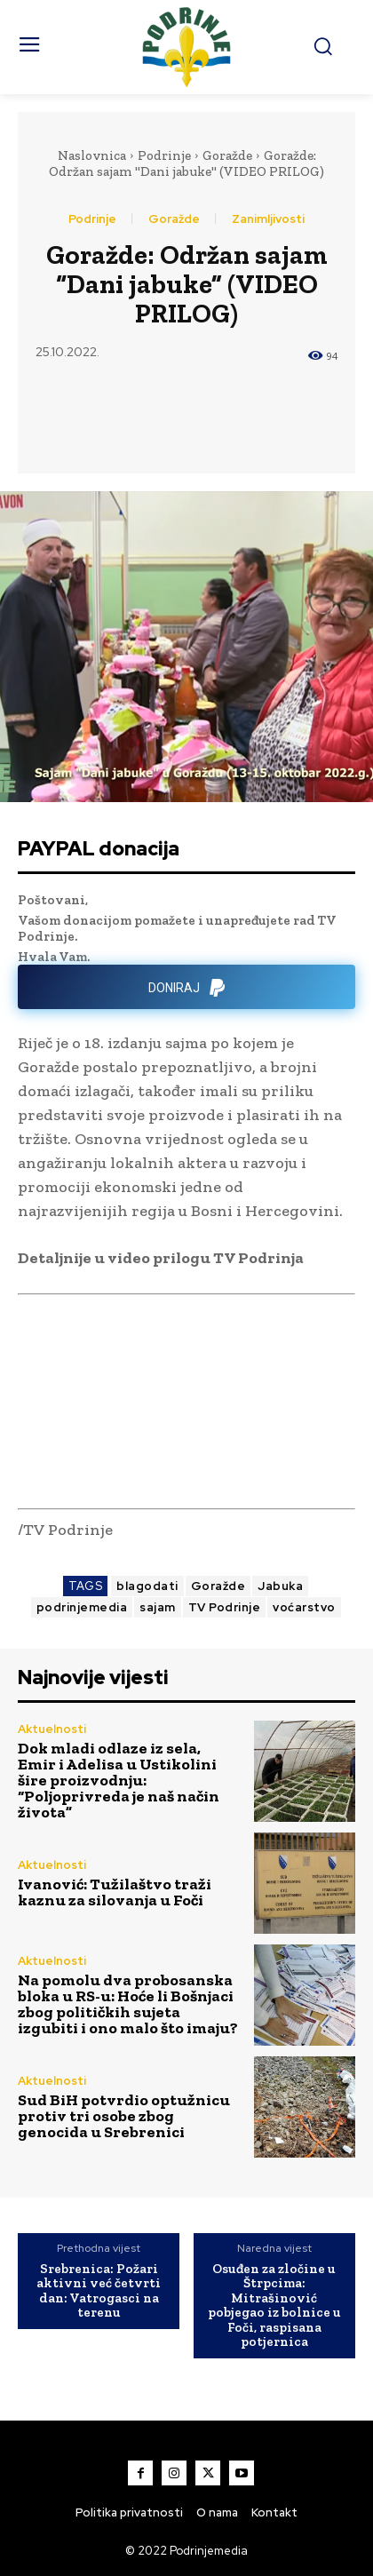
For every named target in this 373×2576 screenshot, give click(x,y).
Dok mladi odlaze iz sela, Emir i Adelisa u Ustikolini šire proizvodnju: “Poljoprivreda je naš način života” (118, 1780)
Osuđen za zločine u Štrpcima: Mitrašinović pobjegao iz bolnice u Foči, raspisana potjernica (274, 2305)
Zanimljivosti (268, 219)
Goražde (227, 155)
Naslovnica (92, 155)
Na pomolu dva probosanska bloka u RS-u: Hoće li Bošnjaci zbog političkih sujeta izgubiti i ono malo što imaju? (128, 2004)
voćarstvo (304, 1607)
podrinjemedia (82, 1607)
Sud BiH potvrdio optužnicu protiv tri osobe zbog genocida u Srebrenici (124, 2116)
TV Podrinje (224, 1607)
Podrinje (164, 155)
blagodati (147, 1586)
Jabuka (280, 1586)
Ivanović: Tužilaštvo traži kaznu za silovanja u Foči (114, 1892)
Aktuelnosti (52, 1729)
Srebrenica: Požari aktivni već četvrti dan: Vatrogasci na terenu (98, 2291)
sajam (157, 1607)
